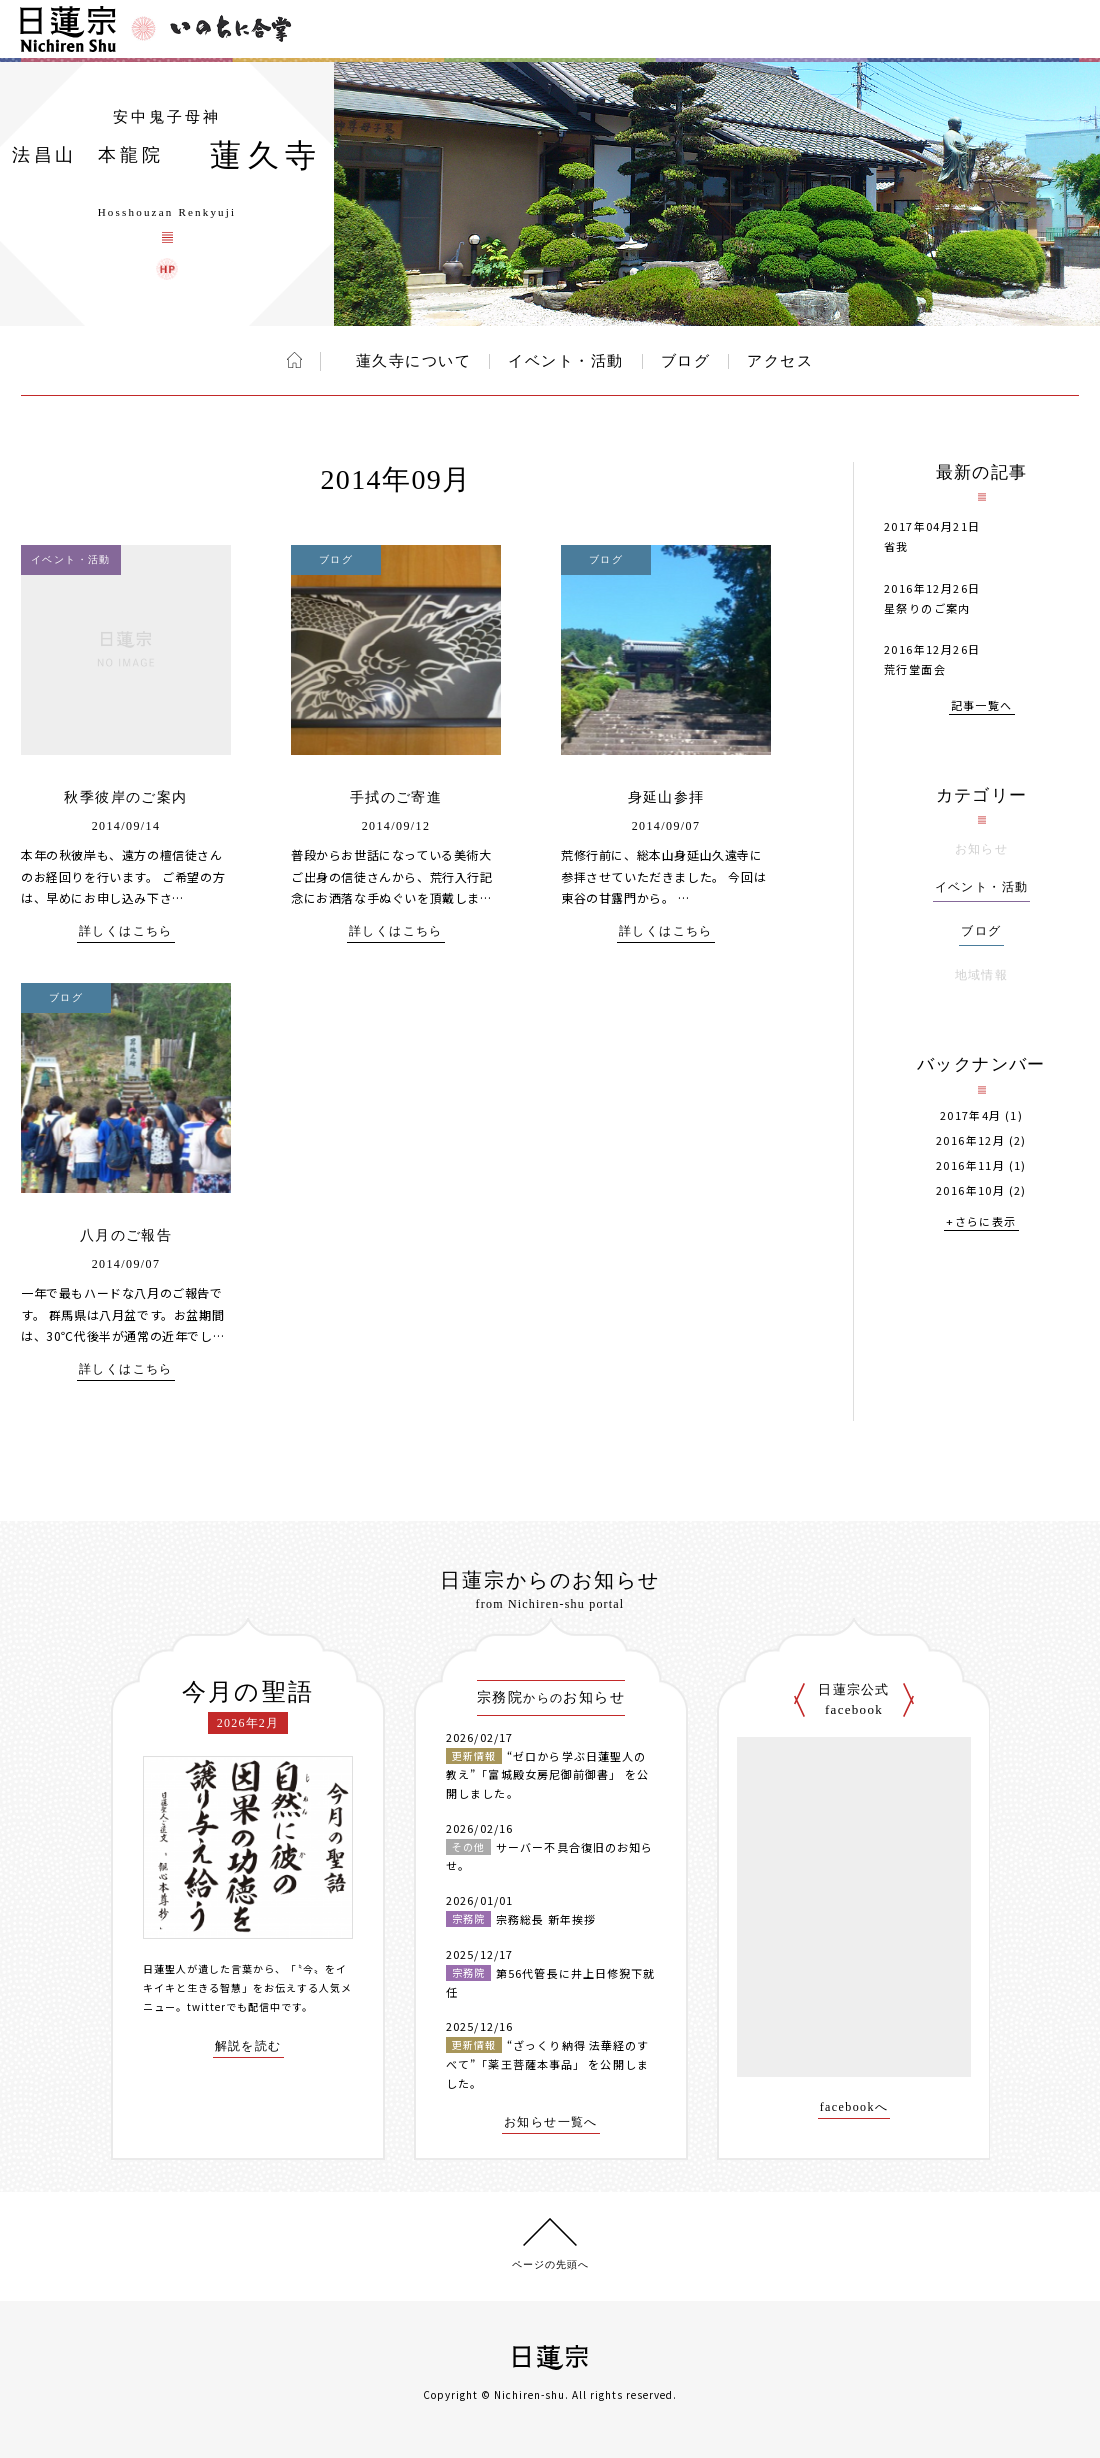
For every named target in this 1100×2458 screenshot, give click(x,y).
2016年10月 (970, 1190)
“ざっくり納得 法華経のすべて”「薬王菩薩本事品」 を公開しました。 (547, 2063)
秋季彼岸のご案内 (125, 797)
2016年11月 (970, 1165)
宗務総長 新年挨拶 (546, 1919)
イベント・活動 (566, 361)
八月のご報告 (126, 1235)
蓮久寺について (405, 361)
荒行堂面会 (915, 669)
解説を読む (248, 2046)
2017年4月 (971, 1115)
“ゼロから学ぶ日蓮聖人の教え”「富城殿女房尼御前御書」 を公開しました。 (547, 1774)
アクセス (780, 361)
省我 (896, 546)
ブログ (686, 361)
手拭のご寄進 (396, 797)
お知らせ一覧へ (551, 2122)
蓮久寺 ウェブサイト (167, 269)
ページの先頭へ (550, 2264)
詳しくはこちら (126, 931)
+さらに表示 (981, 1222)
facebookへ (854, 2107)
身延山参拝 (666, 797)
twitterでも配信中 (234, 2006)
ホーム (294, 360)
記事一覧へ (982, 706)
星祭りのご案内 (927, 608)
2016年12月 (970, 1140)
